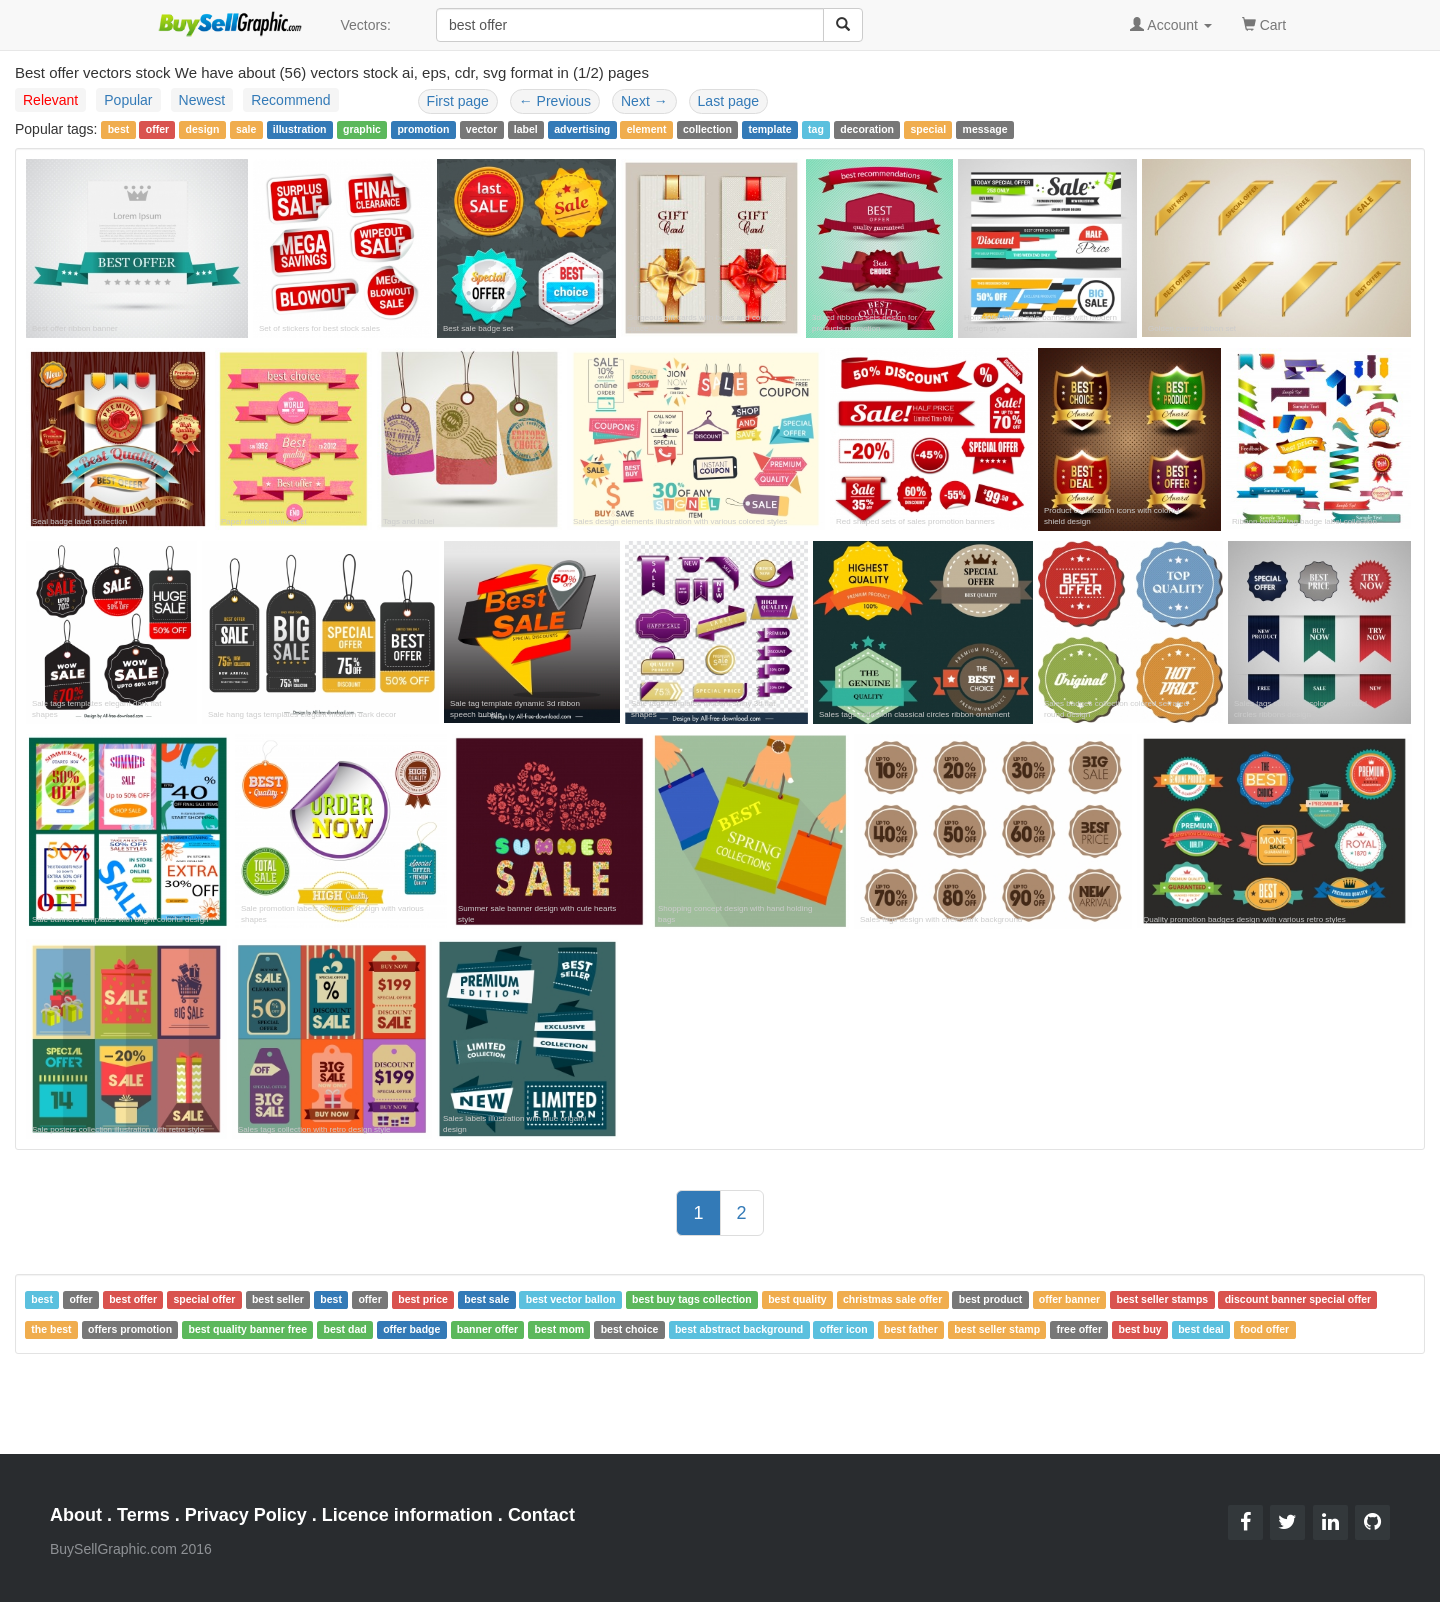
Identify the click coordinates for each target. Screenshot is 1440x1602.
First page (458, 101)
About (76, 1515)
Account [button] (1171, 25)
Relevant (50, 100)
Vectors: (365, 25)
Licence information (407, 1515)
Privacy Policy (246, 1515)
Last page (729, 101)
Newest (202, 100)
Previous (555, 101)
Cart (1264, 23)
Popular (128, 100)
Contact (541, 1515)
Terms (143, 1515)
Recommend (290, 100)
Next (644, 101)
